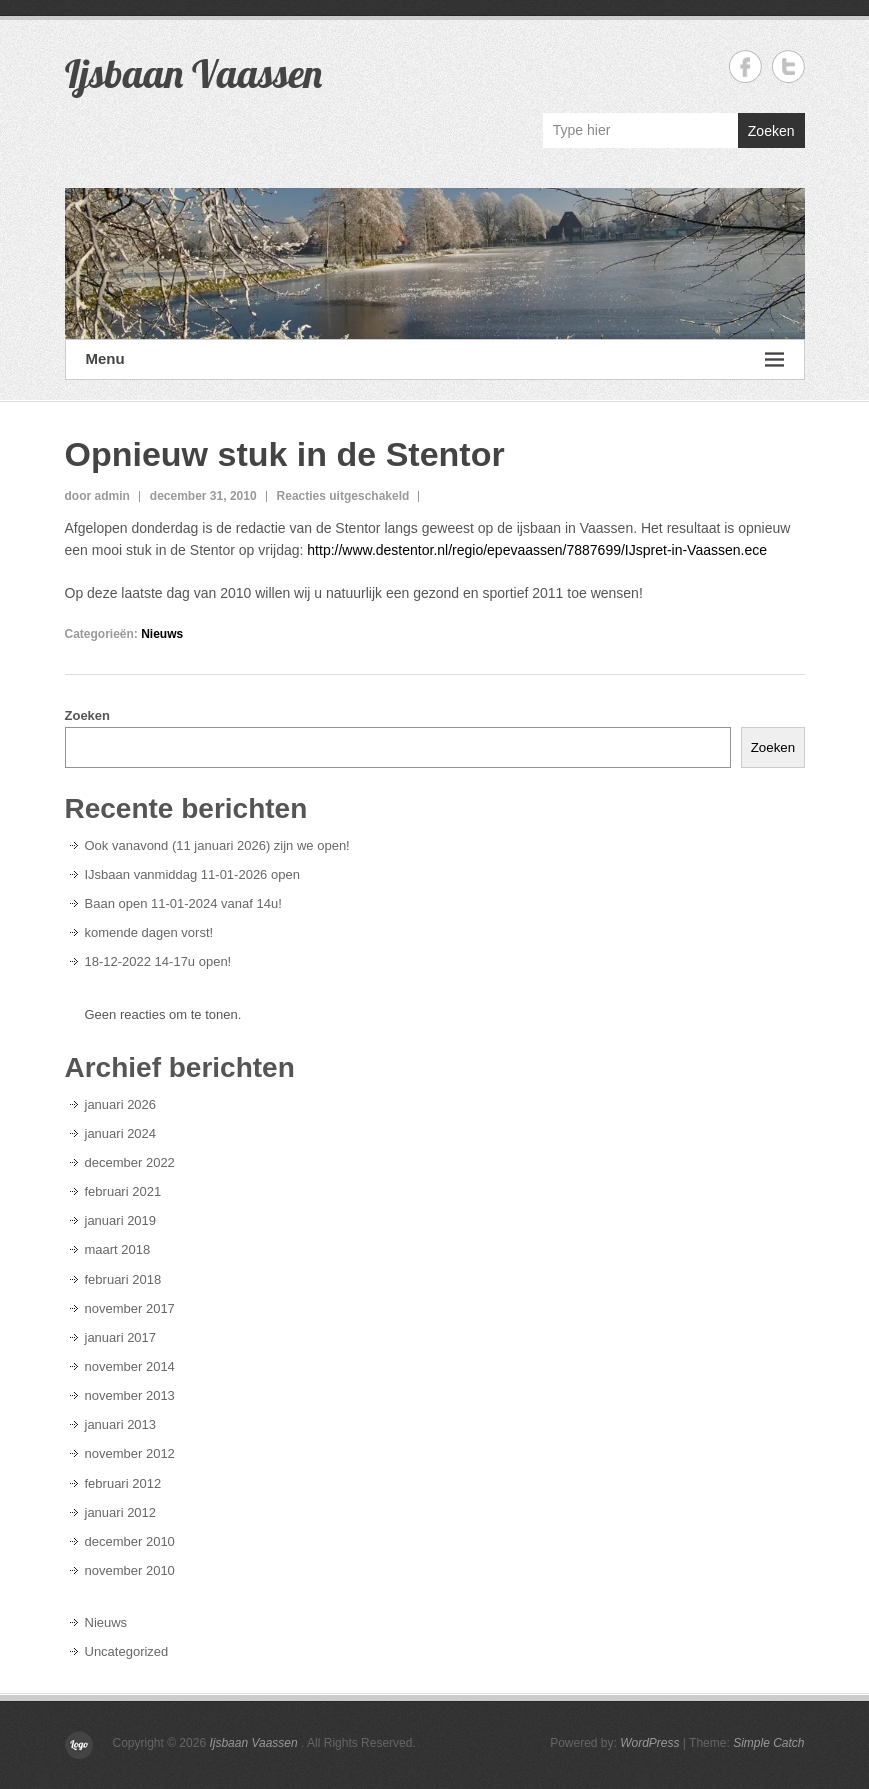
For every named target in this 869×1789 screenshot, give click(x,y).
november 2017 (130, 1308)
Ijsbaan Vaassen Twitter (788, 66)
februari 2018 (123, 1279)
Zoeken (771, 131)
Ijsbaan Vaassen (193, 73)
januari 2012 (121, 1512)
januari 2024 (121, 1133)
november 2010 (130, 1570)
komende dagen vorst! (149, 932)
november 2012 (130, 1453)
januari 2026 (121, 1104)
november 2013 (130, 1395)
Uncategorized (127, 1651)
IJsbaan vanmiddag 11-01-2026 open (192, 874)
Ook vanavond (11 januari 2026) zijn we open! (217, 845)
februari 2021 (123, 1191)
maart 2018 (118, 1249)
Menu (435, 359)
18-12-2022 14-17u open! (158, 961)
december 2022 (130, 1162)
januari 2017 (121, 1337)
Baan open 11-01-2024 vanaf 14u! (183, 903)
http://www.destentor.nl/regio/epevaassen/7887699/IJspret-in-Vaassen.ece (535, 550)
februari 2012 (123, 1483)
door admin (97, 496)
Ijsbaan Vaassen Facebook (745, 66)
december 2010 (130, 1541)
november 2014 (130, 1366)
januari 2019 (121, 1220)
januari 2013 (121, 1424)
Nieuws (162, 634)
